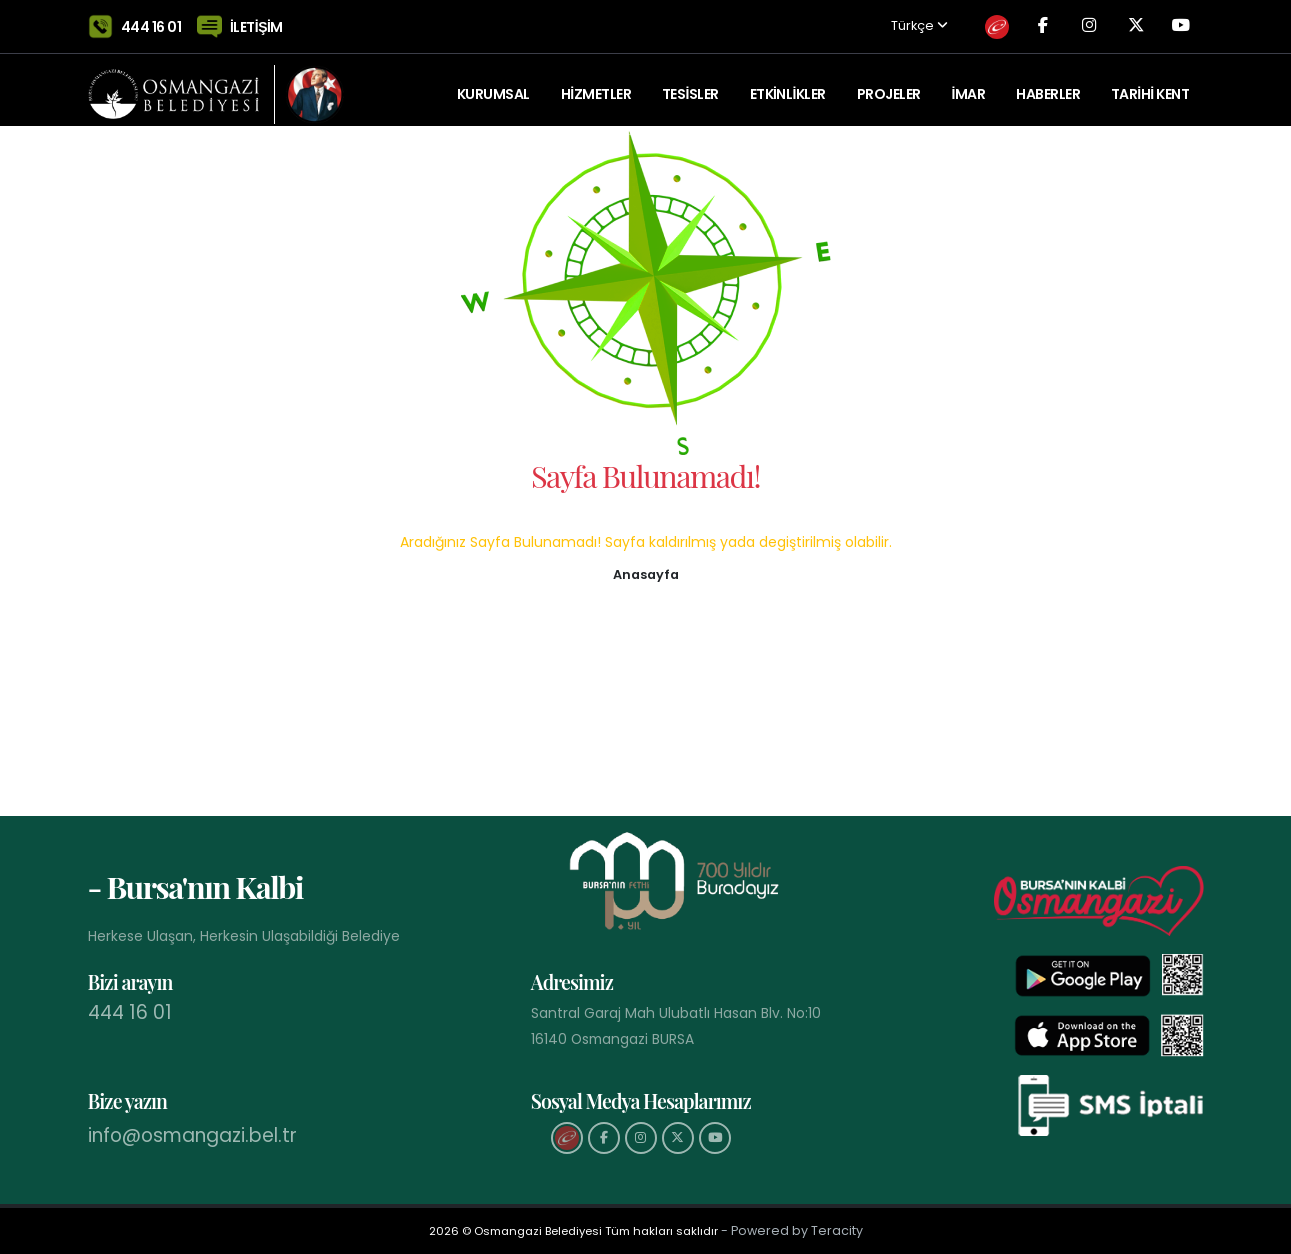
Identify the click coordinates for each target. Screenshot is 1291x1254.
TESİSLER (690, 85)
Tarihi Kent (1150, 85)
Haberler (1048, 85)
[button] (646, 573)
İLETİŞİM (256, 22)
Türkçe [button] (886, 22)
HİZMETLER (596, 85)
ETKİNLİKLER (788, 85)
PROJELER (889, 85)
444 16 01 (151, 22)
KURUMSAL (493, 85)
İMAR (968, 85)
